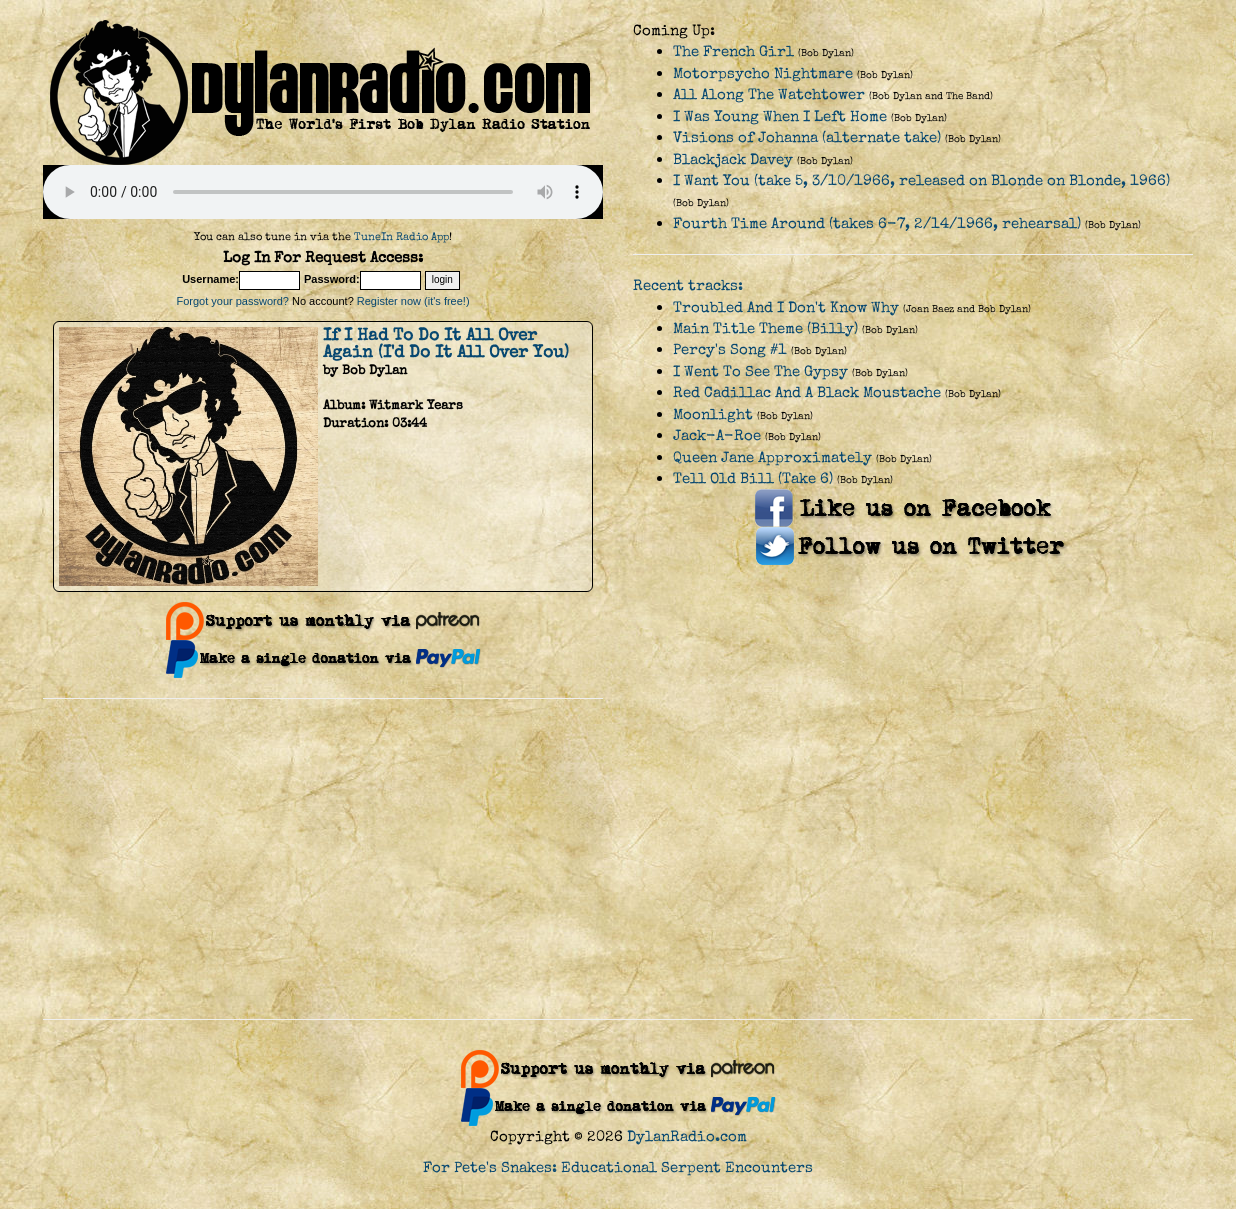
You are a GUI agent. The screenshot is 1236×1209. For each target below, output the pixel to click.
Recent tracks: (688, 285)
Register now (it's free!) (413, 301)
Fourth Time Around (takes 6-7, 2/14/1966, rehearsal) (877, 223)
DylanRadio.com (687, 1136)
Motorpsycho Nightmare (763, 73)
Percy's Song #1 (730, 349)
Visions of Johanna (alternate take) (807, 137)
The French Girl (733, 51)
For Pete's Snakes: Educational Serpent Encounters (618, 1167)
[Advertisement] (618, 859)
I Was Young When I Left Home (780, 116)
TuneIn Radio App (401, 236)
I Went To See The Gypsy (760, 371)
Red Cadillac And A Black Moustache (807, 392)
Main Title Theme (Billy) (765, 328)
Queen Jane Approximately (772, 457)
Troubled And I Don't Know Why (786, 307)
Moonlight (713, 414)
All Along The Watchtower (769, 94)
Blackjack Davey (733, 159)
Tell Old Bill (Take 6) (753, 478)
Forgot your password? (232, 301)
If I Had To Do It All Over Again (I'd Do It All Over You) (446, 343)
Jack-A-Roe (717, 435)
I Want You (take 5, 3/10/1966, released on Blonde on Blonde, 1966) (921, 180)
